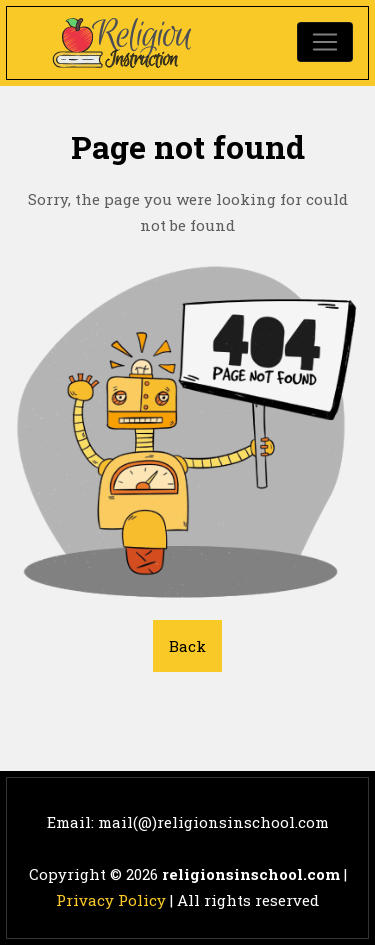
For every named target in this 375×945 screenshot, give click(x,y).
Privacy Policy (111, 900)
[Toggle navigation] (325, 42)
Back (187, 646)
